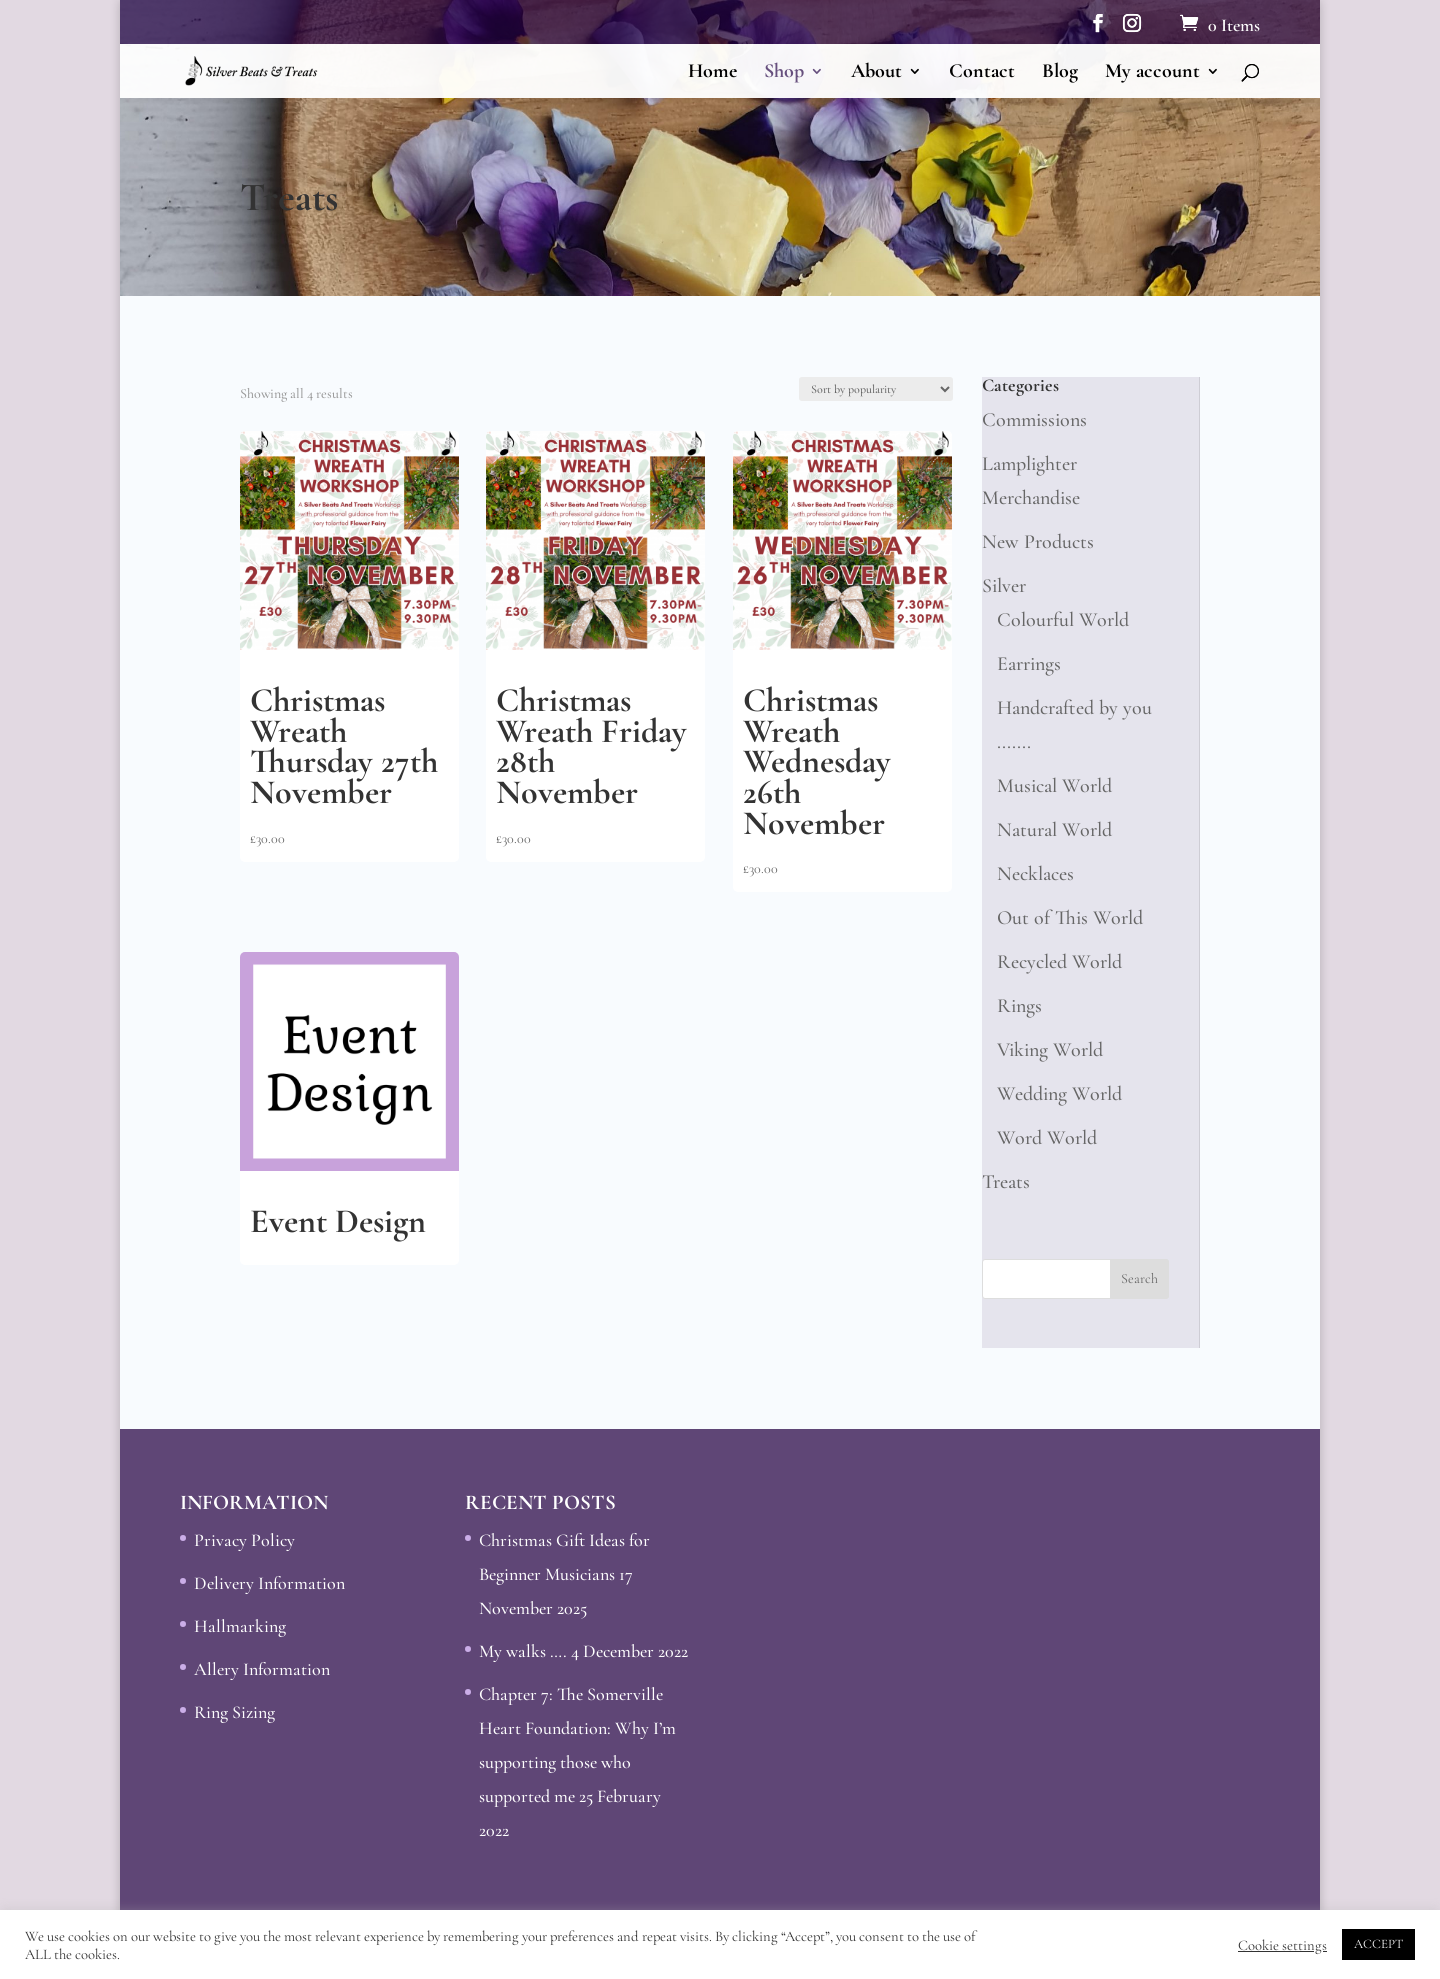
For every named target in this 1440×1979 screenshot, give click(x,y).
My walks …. (523, 1651)
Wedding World (1059, 1094)
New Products (1038, 542)
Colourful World (1063, 620)
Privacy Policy (244, 1540)
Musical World (1054, 786)
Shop (784, 73)
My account (1152, 73)
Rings (1019, 1006)
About (876, 73)
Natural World (1054, 830)
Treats (1006, 1182)
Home (712, 73)
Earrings (1029, 664)
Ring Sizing (234, 1712)
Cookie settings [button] (1282, 1945)
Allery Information (262, 1669)
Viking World (1050, 1050)
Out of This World (1070, 918)
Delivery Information (269, 1583)
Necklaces (1035, 874)
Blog (1060, 73)
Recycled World (1059, 962)
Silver (1004, 586)
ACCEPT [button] (1378, 1944)
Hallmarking (240, 1626)
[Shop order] (876, 389)
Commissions (1034, 420)
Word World (1047, 1138)
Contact (982, 73)
